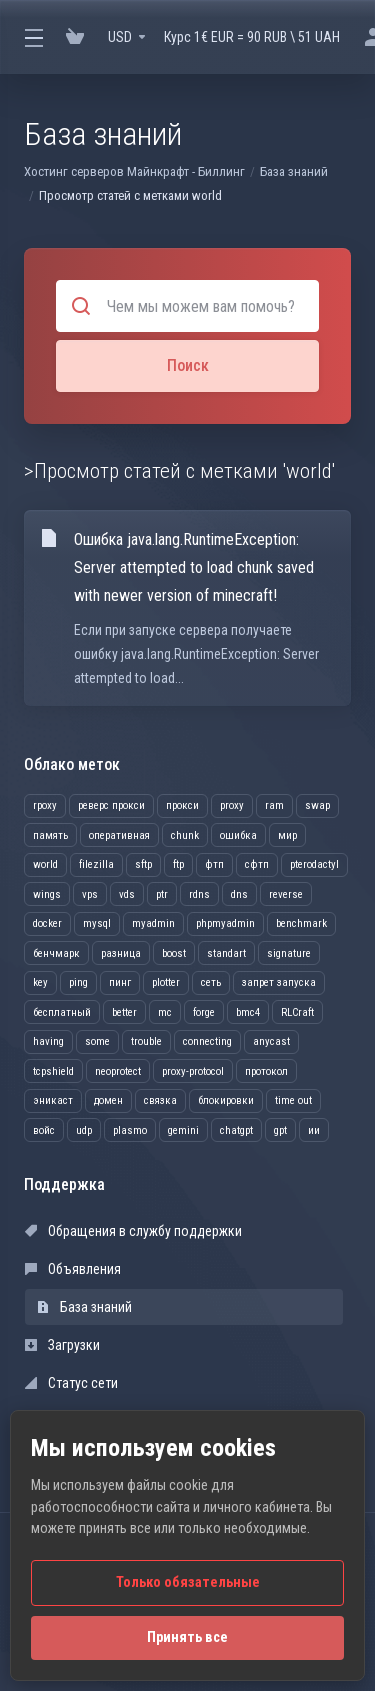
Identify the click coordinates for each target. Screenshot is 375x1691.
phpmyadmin (225, 923)
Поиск (188, 365)
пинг (120, 982)
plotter (166, 982)
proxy (232, 805)
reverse (286, 894)
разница (121, 953)
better (124, 1012)
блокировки (226, 1100)
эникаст (53, 1100)
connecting (207, 1041)
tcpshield (53, 1071)
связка (160, 1100)
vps (90, 894)
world (45, 864)
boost (174, 953)
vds (127, 894)
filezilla (96, 864)
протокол (266, 1071)
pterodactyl (314, 864)
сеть (211, 982)
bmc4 (248, 1012)
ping (78, 982)
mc (165, 1012)
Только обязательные (188, 1582)
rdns (199, 894)
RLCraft (297, 1012)
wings (47, 894)
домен (108, 1100)
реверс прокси (111, 805)
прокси (182, 805)
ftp (178, 864)
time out (293, 1100)
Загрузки (62, 1345)
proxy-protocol (193, 1071)
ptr (162, 894)
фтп (214, 864)
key (40, 982)
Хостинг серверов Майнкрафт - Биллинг (134, 171)
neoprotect (118, 1071)
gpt (280, 1130)
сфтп (257, 864)
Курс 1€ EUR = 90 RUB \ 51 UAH (252, 37)
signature (289, 953)
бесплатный (62, 1012)
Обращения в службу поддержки (133, 1231)
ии (314, 1130)
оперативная (119, 835)
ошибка (238, 835)
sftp (143, 864)
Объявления (73, 1269)
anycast (271, 1041)
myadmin (153, 923)
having (48, 1041)
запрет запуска (279, 982)
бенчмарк (56, 953)
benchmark (301, 923)
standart (226, 953)
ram (274, 805)
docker (47, 923)
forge (204, 1012)
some (97, 1041)
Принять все (187, 1637)
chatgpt (236, 1130)
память (50, 835)
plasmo (130, 1130)
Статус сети (71, 1383)
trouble (146, 1041)
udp (84, 1130)
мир (287, 835)
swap (317, 805)
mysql (97, 923)
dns (239, 894)
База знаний (294, 171)
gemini (183, 1130)
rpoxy (45, 805)
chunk (185, 835)
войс (44, 1130)
